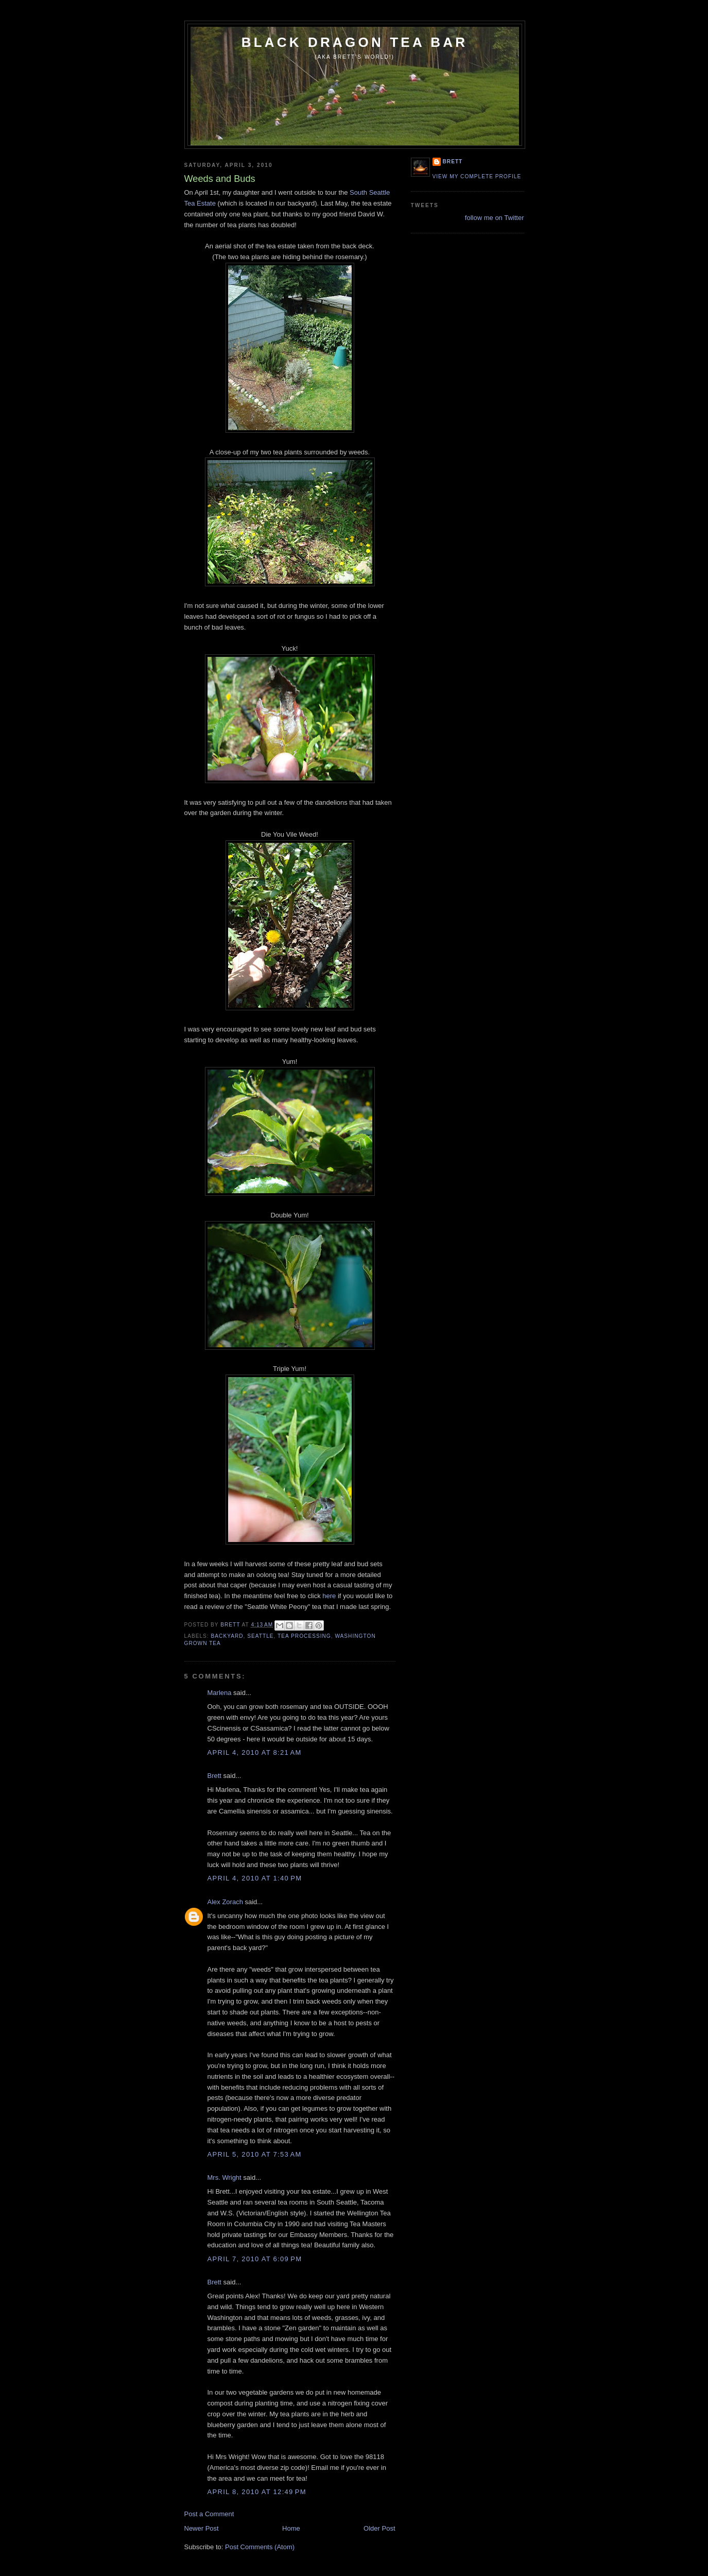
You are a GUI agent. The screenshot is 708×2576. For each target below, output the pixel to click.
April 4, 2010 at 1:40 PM (255, 1878)
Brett (214, 1776)
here (329, 1596)
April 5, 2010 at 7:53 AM (255, 2154)
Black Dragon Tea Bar (354, 42)
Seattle (260, 1636)
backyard (227, 1636)
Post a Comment (209, 2514)
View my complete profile (477, 176)
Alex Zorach (225, 1902)
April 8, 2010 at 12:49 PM (257, 2492)
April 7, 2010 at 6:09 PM (255, 2259)
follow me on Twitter (494, 218)
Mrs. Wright (224, 2177)
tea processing (304, 1636)
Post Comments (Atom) (260, 2547)
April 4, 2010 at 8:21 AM (255, 1752)
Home (291, 2528)
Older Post (379, 2528)
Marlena (220, 1693)
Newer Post (201, 2528)
